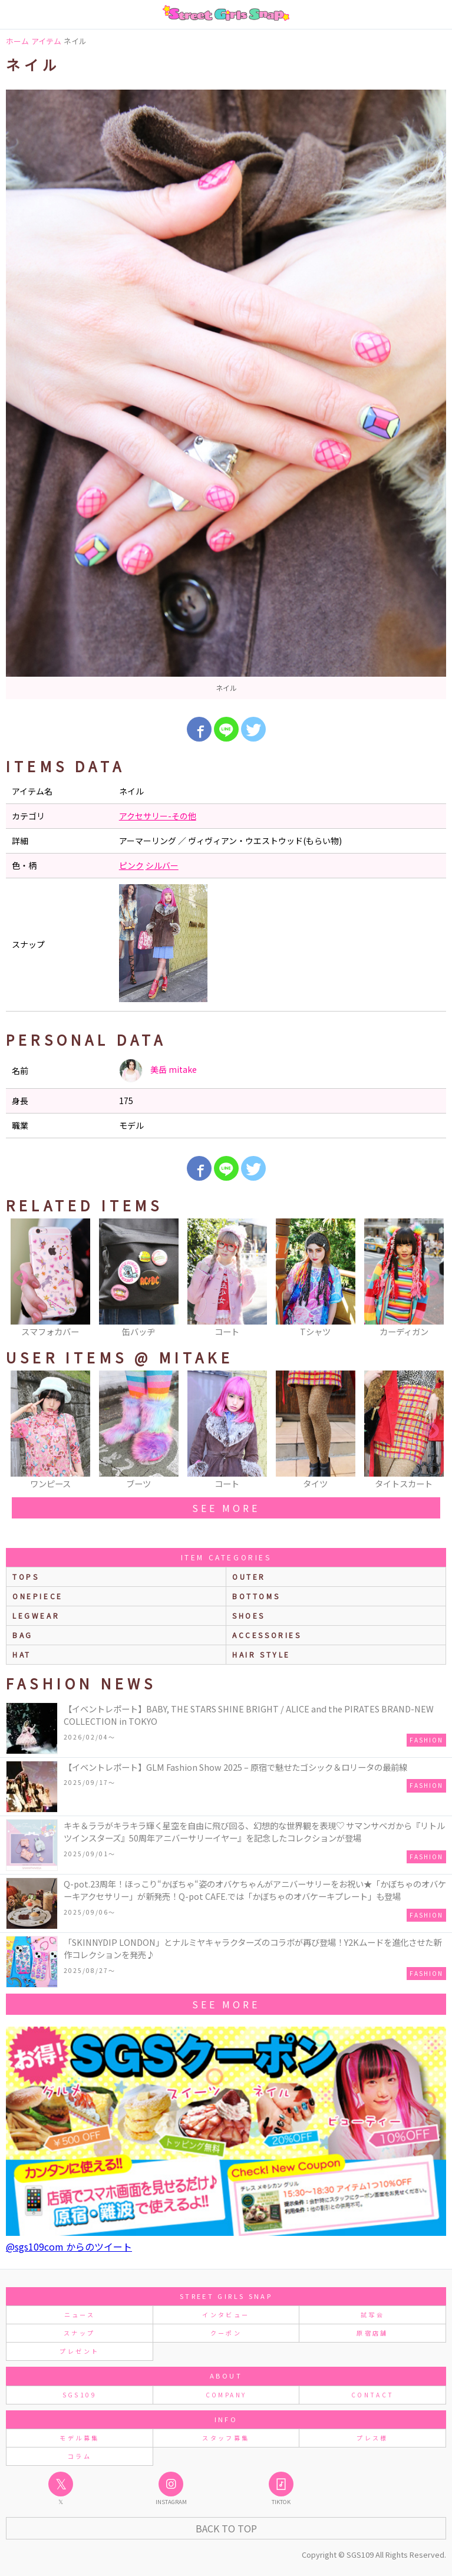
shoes (248, 1615)
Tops (25, 1577)
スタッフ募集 (225, 2437)
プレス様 (372, 2437)
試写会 (372, 2314)
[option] (226, 394)
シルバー (162, 865)
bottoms (256, 1596)
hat (21, 1654)
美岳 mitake (158, 1070)
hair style (261, 1654)
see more (225, 1508)
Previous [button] (20, 1278)
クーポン (226, 2332)
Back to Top (226, 2528)
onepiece (37, 1596)
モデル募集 (79, 2437)
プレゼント (79, 2351)
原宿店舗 (372, 2332)
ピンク (131, 865)
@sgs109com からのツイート (69, 2246)
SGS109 (79, 2394)
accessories (267, 1635)
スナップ (79, 2332)
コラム (79, 2456)
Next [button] (431, 1278)
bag (22, 1635)
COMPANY (226, 2394)
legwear (36, 1615)
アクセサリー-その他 (157, 816)
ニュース (79, 2314)
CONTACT (372, 2394)
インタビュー (225, 2314)
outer (249, 1577)
